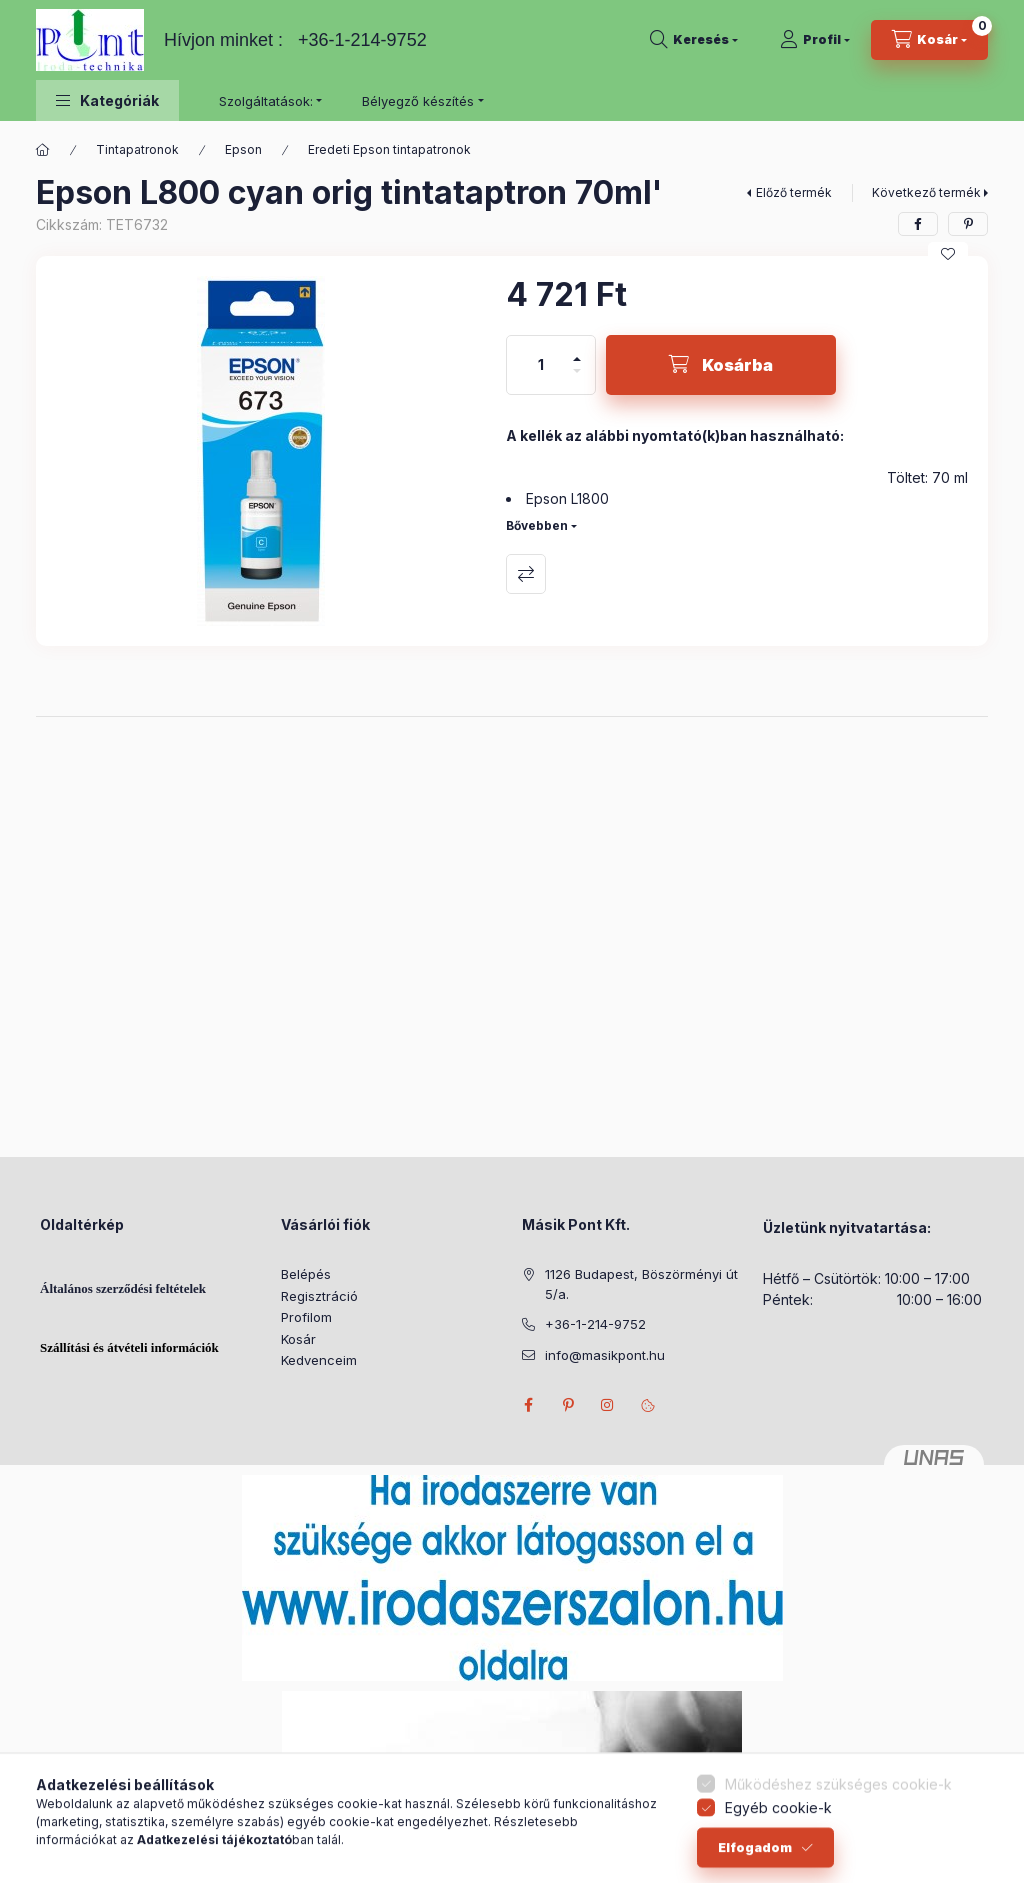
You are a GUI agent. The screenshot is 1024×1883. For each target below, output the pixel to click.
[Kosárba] (721, 365)
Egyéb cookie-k (778, 1845)
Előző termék (794, 192)
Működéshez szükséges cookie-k (838, 1822)
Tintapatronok (137, 149)
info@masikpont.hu (605, 1355)
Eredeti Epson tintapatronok (389, 149)
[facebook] (918, 224)
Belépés (306, 1274)
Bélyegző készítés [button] (418, 101)
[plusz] (577, 350)
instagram (608, 1405)
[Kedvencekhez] (948, 254)
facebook (528, 1405)
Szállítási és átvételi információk (129, 1347)
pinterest (568, 1405)
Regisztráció (319, 1296)
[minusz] (577, 379)
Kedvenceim (319, 1360)
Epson (243, 149)
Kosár (298, 1339)
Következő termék (926, 192)
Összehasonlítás (526, 574)
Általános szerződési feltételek (123, 1288)
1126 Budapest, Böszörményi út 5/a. (641, 1284)
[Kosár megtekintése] (929, 40)
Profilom (306, 1317)
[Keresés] (694, 40)
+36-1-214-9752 (362, 40)
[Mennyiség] (541, 365)
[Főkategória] (43, 150)
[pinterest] (968, 224)
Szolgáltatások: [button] (266, 101)
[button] (107, 100)
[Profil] (815, 40)
